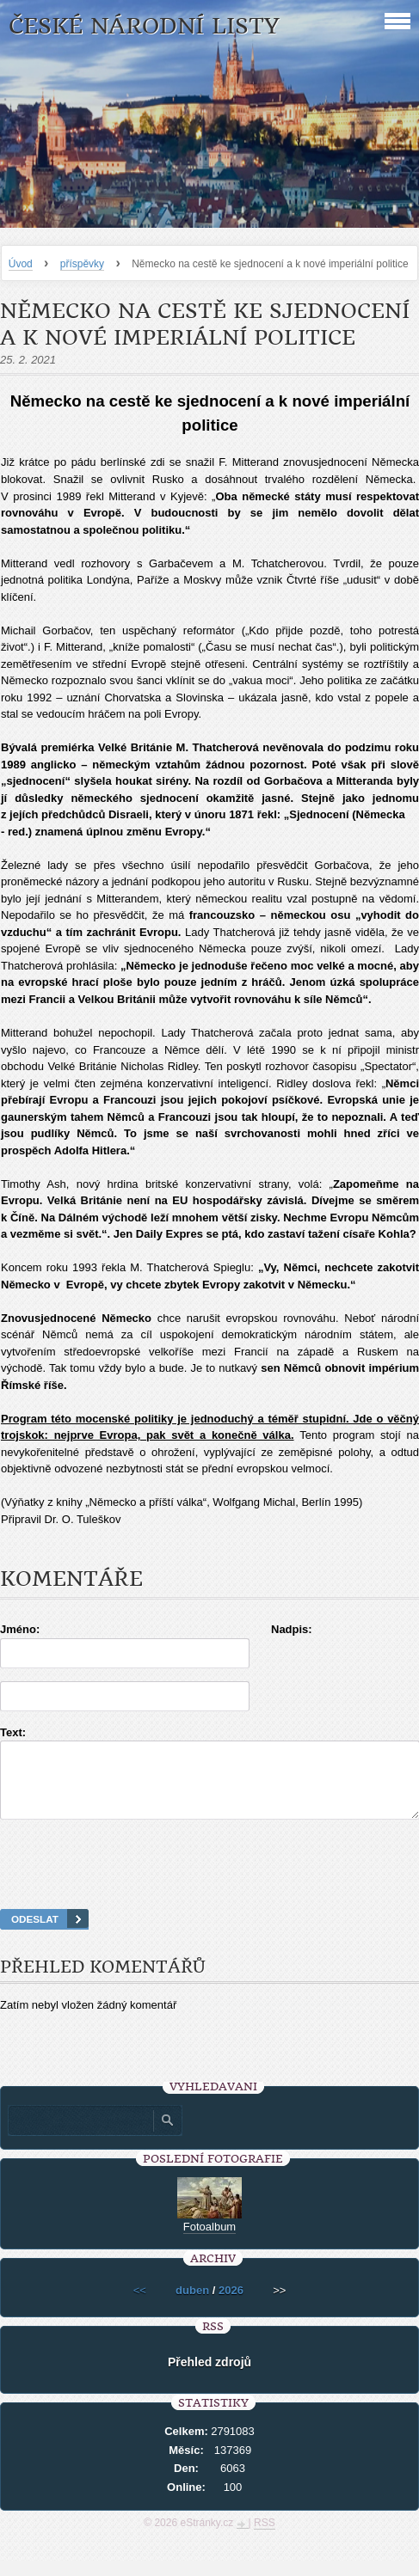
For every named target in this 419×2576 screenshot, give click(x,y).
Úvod (21, 264)
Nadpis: (291, 1629)
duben (192, 2305)
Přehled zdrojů (209, 2377)
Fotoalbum (209, 2242)
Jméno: (20, 1629)
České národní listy (144, 26)
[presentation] (210, 1885)
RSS (264, 2538)
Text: (13, 1732)
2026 (231, 2305)
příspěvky (82, 264)
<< (139, 2305)
